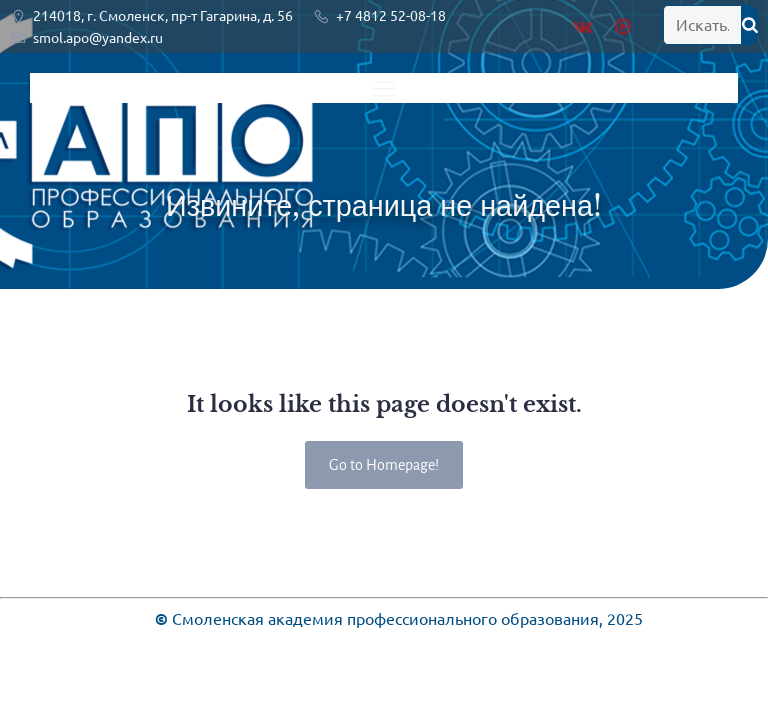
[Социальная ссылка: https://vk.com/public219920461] (588, 27)
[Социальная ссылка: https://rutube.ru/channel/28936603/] (625, 27)
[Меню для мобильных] (384, 88)
